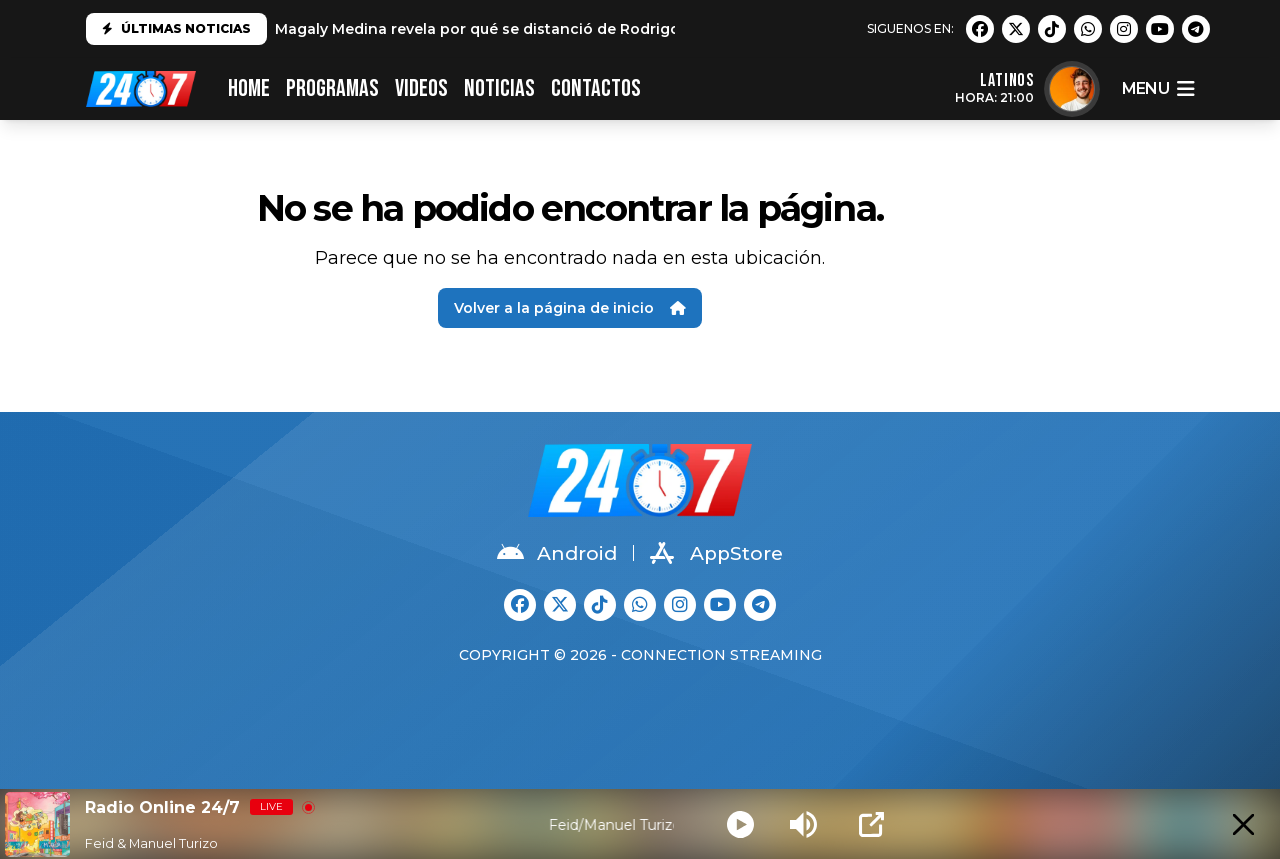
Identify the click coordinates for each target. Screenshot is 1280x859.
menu (1158, 89)
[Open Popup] (871, 824)
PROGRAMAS (332, 88)
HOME (249, 88)
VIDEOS (421, 88)
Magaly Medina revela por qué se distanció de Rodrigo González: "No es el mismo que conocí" (624, 29)
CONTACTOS (596, 88)
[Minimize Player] (1243, 824)
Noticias (499, 88)
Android (557, 553)
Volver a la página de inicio (570, 308)
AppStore (716, 553)
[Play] (740, 824)
